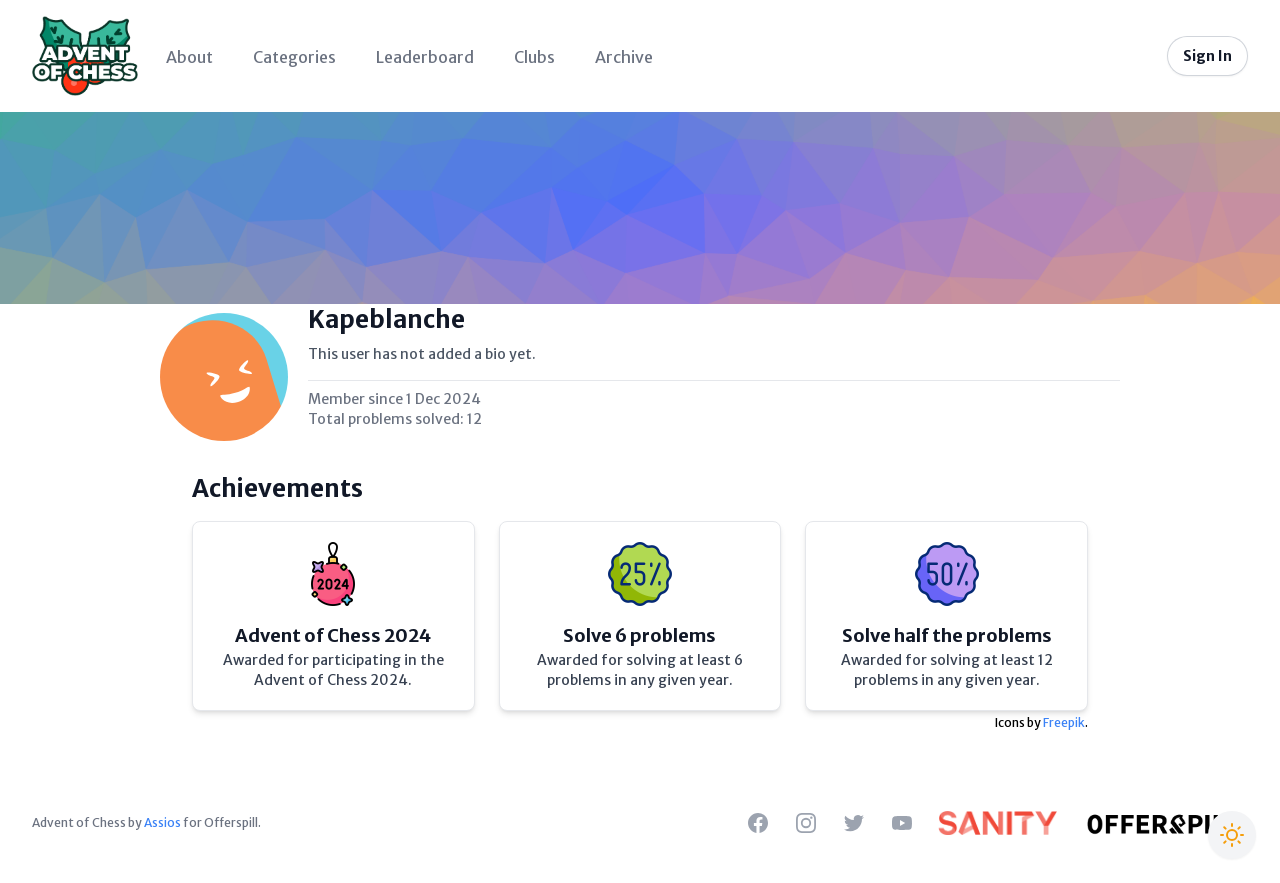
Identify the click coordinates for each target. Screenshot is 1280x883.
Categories (294, 57)
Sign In (1207, 56)
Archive (624, 57)
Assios (162, 822)
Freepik (1064, 722)
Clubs (534, 57)
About (189, 57)
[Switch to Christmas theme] (1232, 835)
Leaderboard (425, 57)
